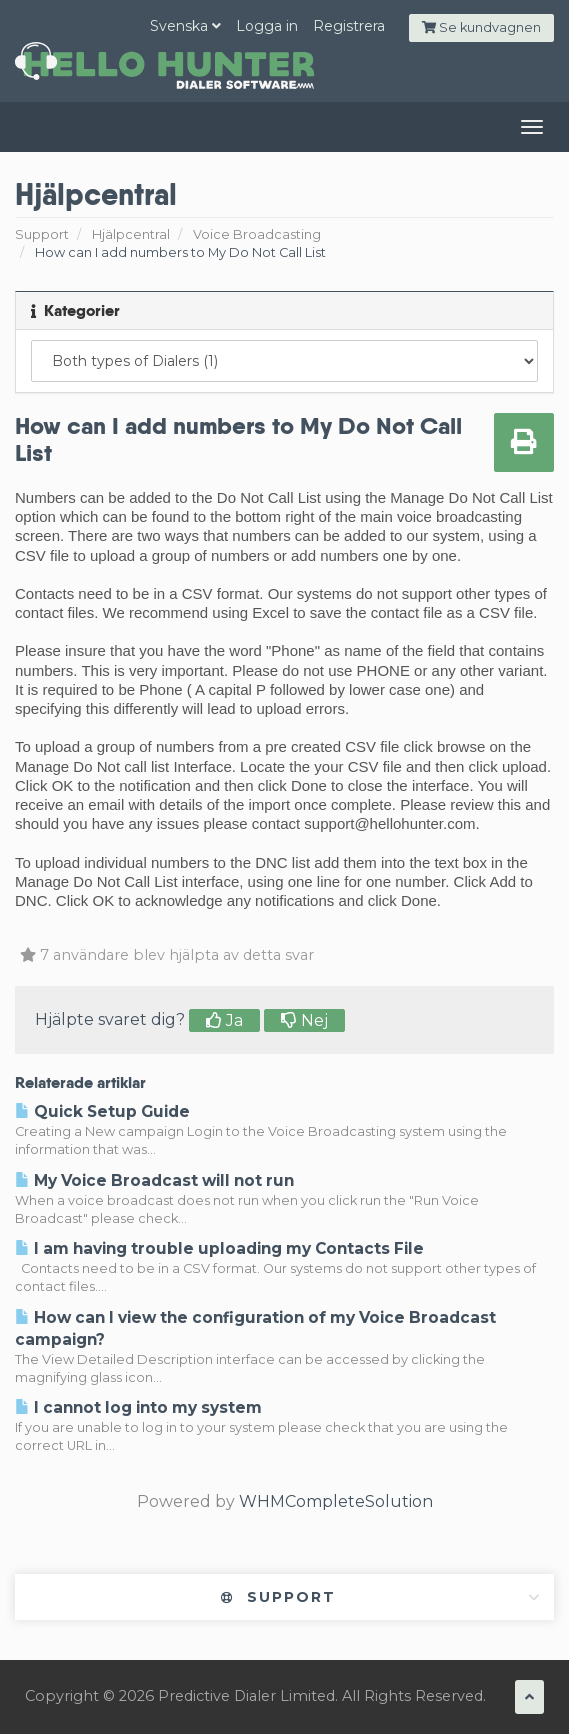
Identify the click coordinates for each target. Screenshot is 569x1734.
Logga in (267, 26)
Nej (304, 1020)
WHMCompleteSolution (336, 1501)
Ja (224, 1020)
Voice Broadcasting (257, 234)
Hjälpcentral (131, 234)
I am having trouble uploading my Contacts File (219, 1248)
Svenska (185, 26)
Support (42, 234)
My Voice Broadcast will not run (154, 1180)
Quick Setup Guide (102, 1111)
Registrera (349, 26)
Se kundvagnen (481, 27)
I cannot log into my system (138, 1407)
